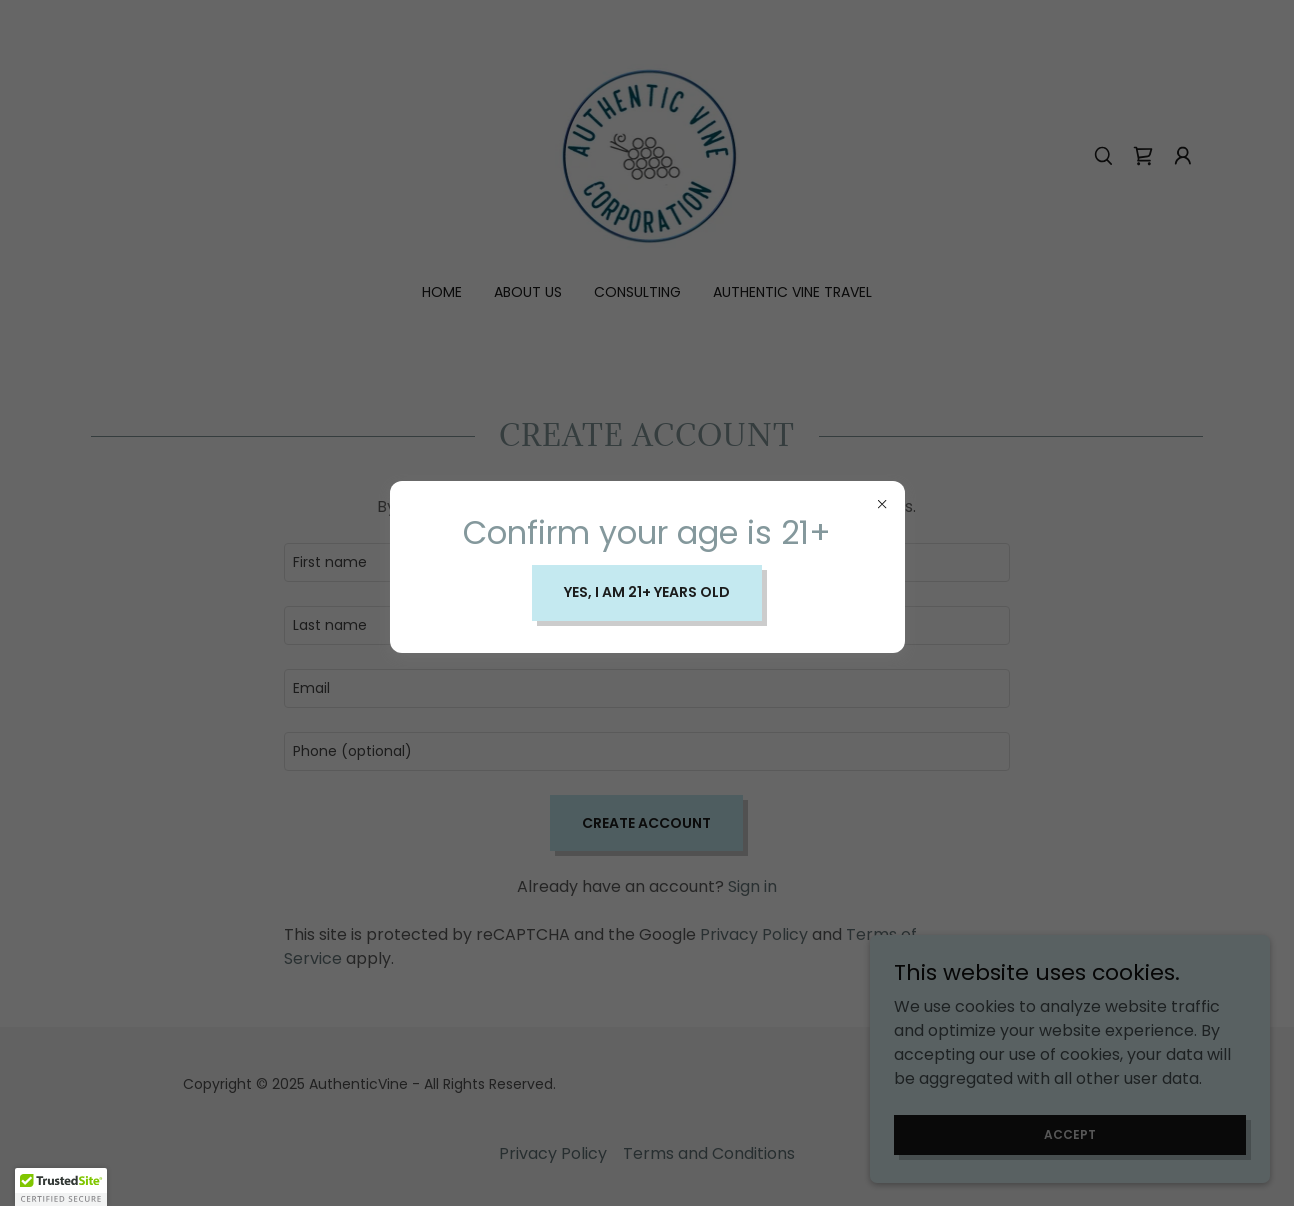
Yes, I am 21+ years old (647, 592)
